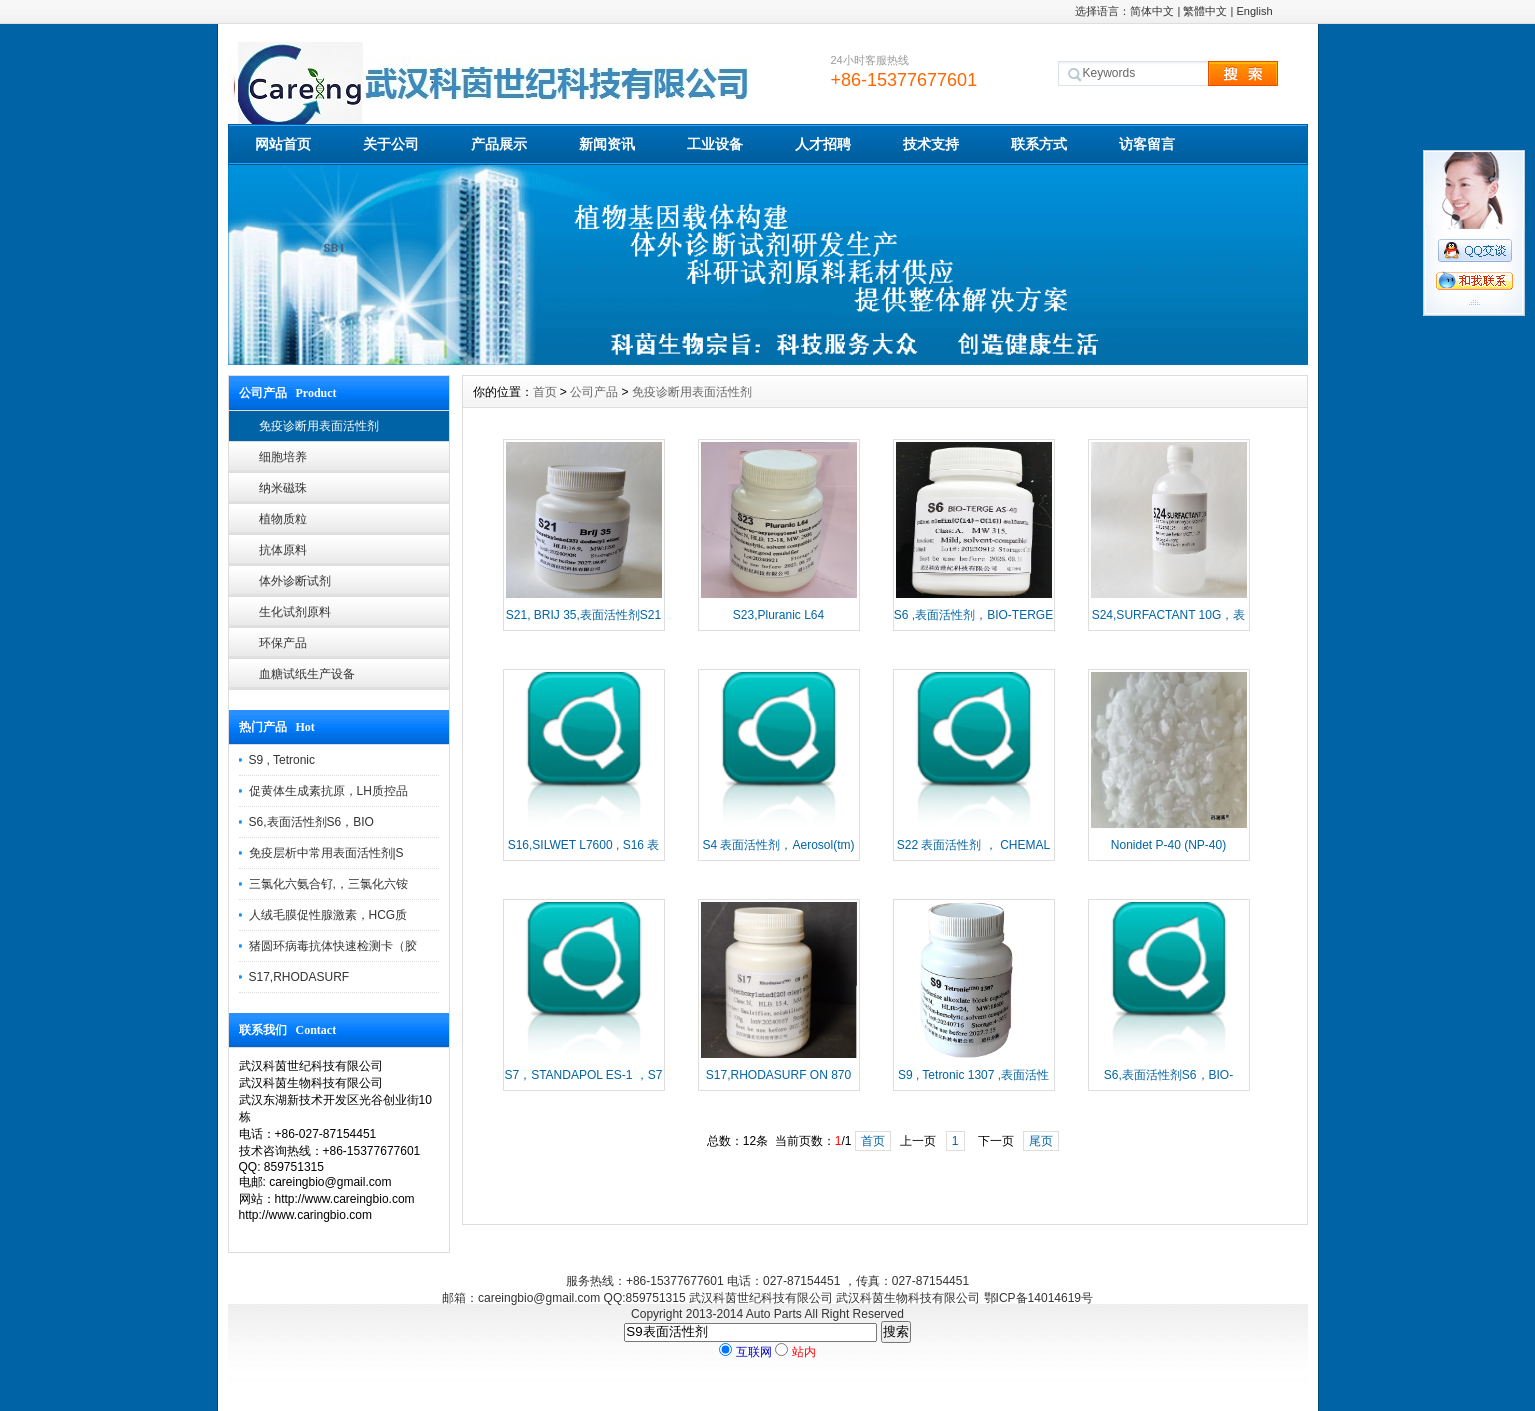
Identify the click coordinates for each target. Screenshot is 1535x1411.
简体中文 (1152, 11)
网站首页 (283, 144)
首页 (545, 392)
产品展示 (499, 144)
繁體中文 (1205, 11)
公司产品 (594, 392)
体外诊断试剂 (295, 581)
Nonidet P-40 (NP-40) (1168, 845)
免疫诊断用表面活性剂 (319, 426)
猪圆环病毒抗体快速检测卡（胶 (333, 946)
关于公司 (391, 144)
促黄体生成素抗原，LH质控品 (328, 791)
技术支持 (931, 144)
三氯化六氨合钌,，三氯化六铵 (328, 884)
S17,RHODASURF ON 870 (778, 1075)
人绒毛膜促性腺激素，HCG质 (328, 915)
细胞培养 (283, 457)
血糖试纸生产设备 (307, 674)
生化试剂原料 (295, 612)
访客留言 (1147, 144)
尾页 (1041, 1141)
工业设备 (715, 144)
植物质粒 (283, 519)
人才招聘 (823, 144)
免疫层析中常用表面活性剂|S (326, 853)
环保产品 (283, 643)
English (1254, 11)
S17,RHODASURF (299, 977)
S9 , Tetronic (282, 760)
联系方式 (1039, 144)
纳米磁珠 (283, 488)
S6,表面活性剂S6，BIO (311, 822)
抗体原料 (283, 550)
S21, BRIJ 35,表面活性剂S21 (583, 615)
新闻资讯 (607, 144)
